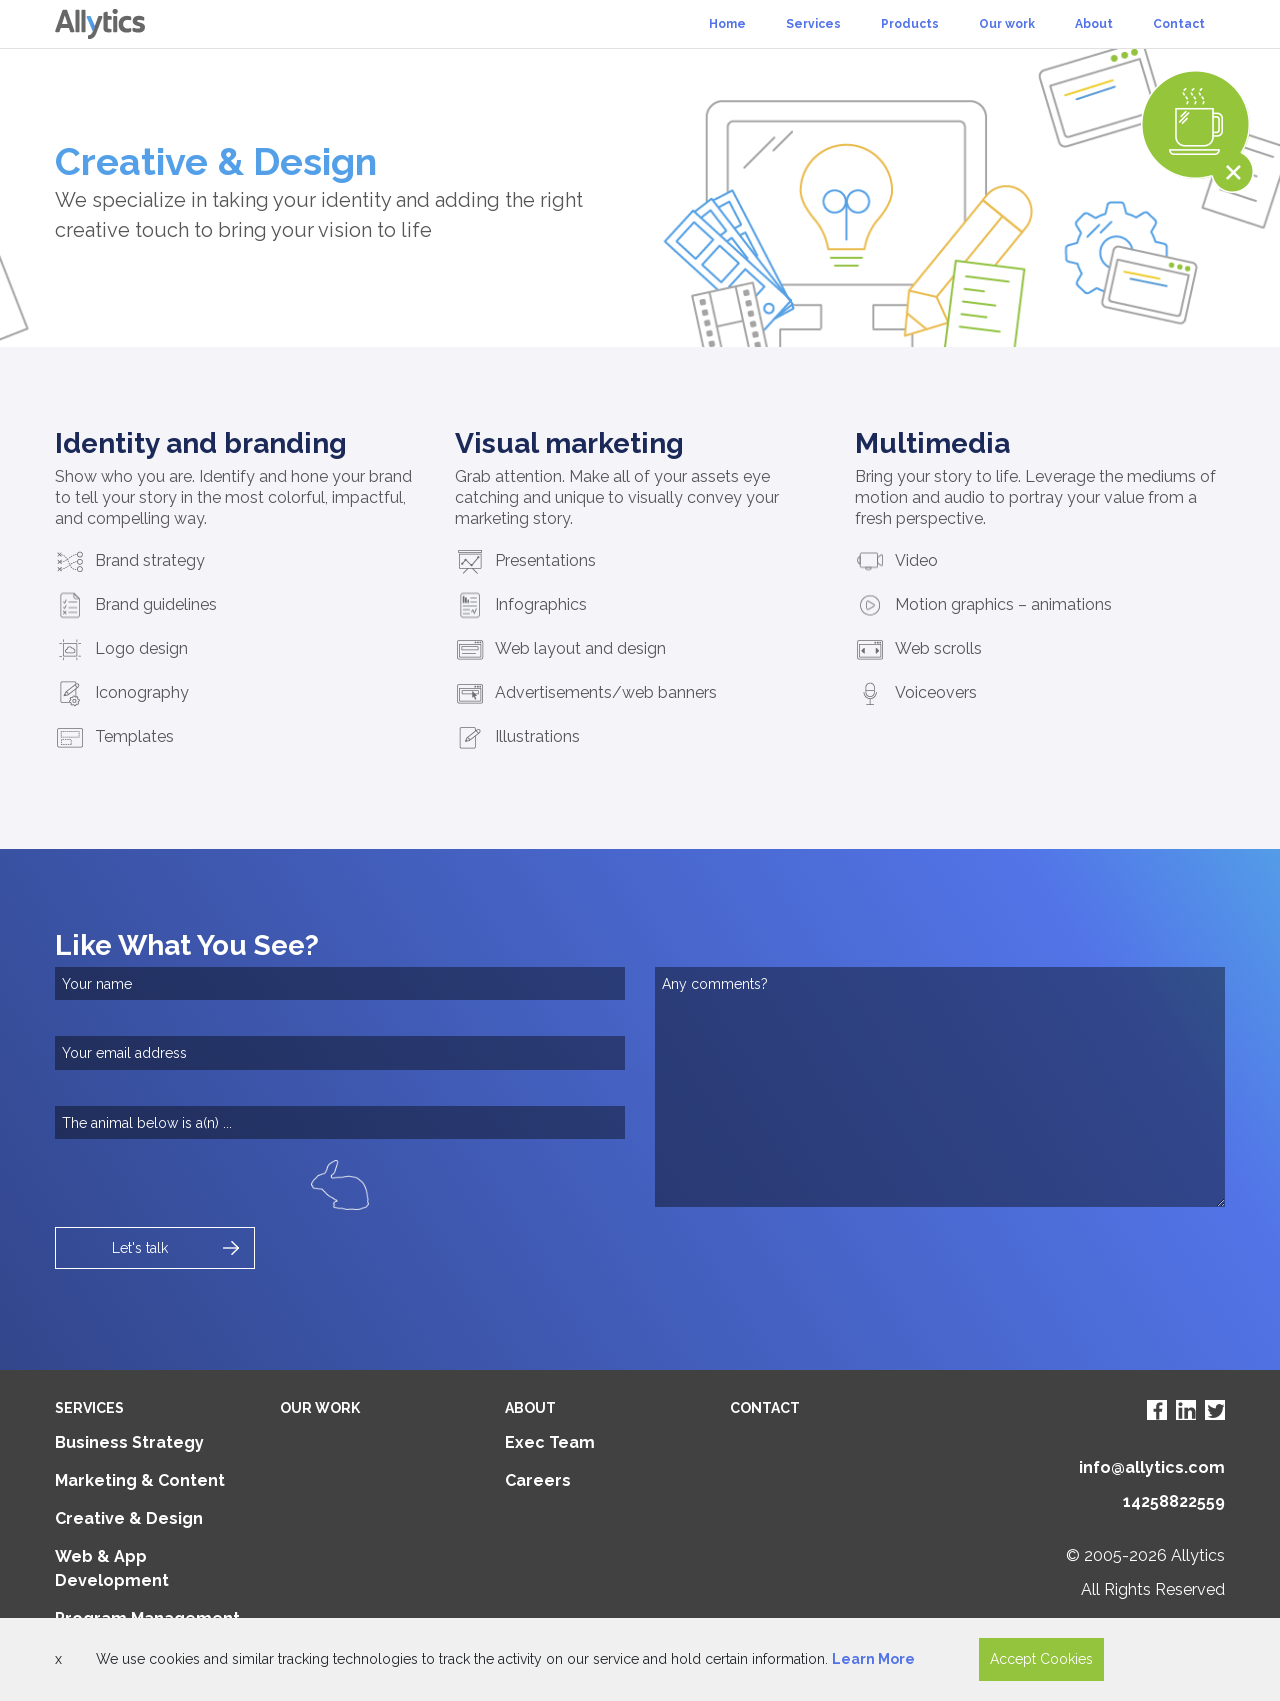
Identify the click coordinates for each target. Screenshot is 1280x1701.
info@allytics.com (1152, 1467)
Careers (538, 1480)
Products (910, 24)
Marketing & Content (140, 1480)
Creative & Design (129, 1518)
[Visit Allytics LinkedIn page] (1186, 1410)
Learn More (873, 1659)
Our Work (320, 1408)
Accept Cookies (1041, 1659)
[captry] (340, 1122)
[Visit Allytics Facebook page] (1157, 1410)
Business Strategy (129, 1442)
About (1094, 24)
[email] (340, 1053)
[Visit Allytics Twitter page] (1215, 1410)
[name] (340, 983)
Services (813, 24)
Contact (1179, 24)
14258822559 (1174, 1501)
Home (727, 24)
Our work (1007, 24)
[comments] (940, 1087)
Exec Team (550, 1442)
